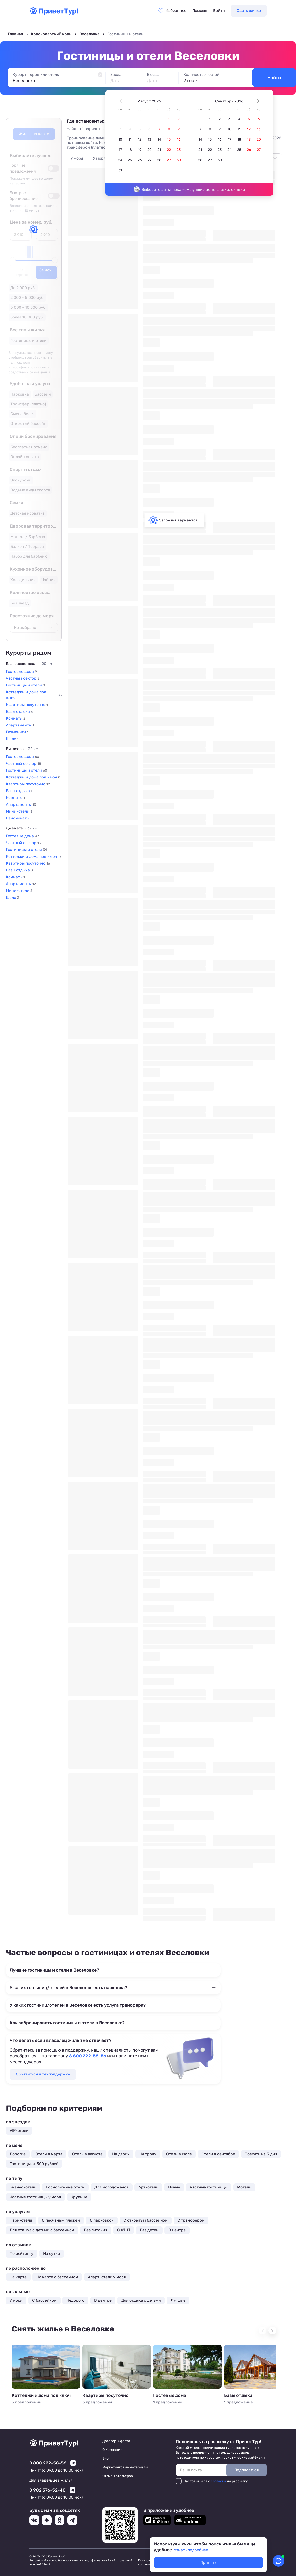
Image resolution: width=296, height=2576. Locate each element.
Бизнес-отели (23, 2187)
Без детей (149, 2230)
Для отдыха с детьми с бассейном (42, 2230)
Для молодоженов (111, 2187)
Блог (106, 2458)
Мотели (244, 2187)
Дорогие (18, 2154)
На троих (147, 2154)
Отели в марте (48, 2154)
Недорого (75, 2300)
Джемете (21, 828)
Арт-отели (148, 2187)
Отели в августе (87, 2154)
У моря (77, 158)
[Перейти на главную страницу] (53, 13)
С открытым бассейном (145, 2220)
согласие (218, 2481)
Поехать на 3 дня (261, 2154)
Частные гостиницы (208, 2187)
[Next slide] (272, 2330)
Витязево (22, 748)
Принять (208, 2562)
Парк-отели (21, 2220)
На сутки (51, 2253)
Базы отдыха (238, 2395)
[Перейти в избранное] (172, 11)
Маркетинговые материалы (125, 2467)
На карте (18, 2277)
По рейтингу (21, 2253)
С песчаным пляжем (61, 2220)
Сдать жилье (249, 10)
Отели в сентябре (218, 2154)
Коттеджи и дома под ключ (41, 2395)
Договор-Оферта (116, 2441)
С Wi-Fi (123, 2230)
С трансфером (190, 2220)
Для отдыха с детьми (141, 2300)
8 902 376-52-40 (47, 2490)
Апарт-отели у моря (107, 2277)
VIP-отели (19, 2130)
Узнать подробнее (191, 2550)
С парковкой (102, 2220)
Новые (174, 2187)
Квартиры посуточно (105, 2395)
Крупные (79, 2197)
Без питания (95, 2230)
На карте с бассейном (57, 2277)
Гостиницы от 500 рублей (34, 2163)
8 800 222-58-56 (87, 2056)
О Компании (112, 2450)
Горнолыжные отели (65, 2187)
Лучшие (178, 2300)
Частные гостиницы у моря (35, 2197)
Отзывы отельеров (117, 2476)
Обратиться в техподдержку (43, 2074)
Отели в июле (179, 2154)
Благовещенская (29, 663)
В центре (177, 2230)
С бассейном (44, 2300)
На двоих (121, 2154)
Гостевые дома (169, 2395)
